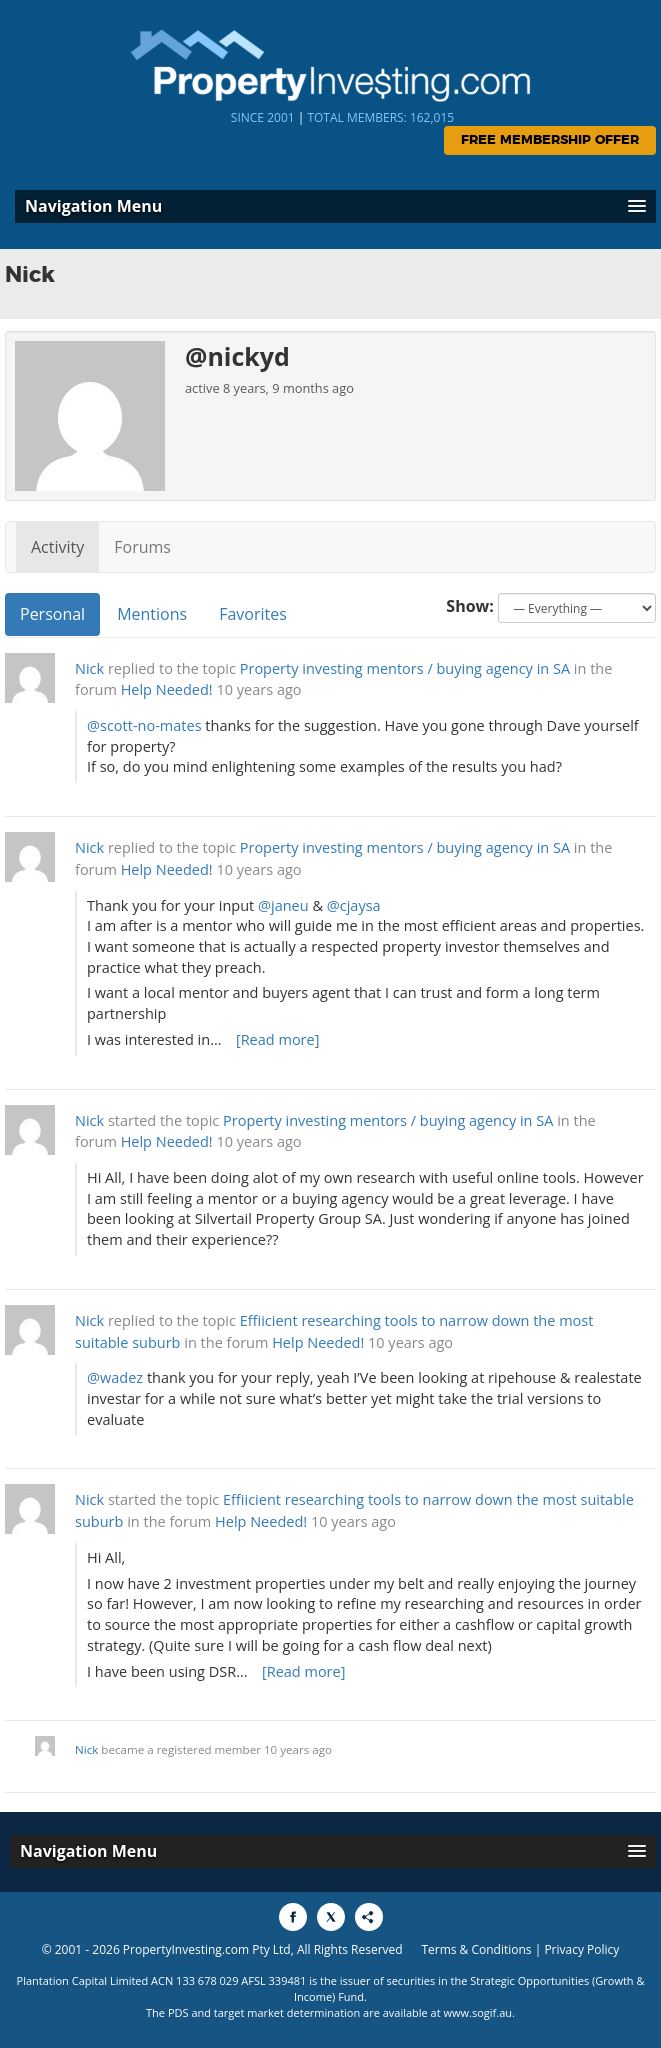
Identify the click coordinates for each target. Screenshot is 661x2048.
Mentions (152, 614)
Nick (89, 668)
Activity (57, 547)
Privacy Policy (581, 1949)
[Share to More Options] (369, 1917)
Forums (142, 547)
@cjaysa (354, 905)
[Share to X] (331, 1917)
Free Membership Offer (550, 140)
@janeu (283, 905)
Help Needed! (167, 689)
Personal (52, 614)
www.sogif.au (478, 2012)
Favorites (253, 614)
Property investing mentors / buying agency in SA (405, 668)
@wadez (115, 1377)
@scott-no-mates (144, 725)
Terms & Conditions (476, 1949)
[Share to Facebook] (293, 1917)
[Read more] (278, 1039)
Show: (470, 606)
